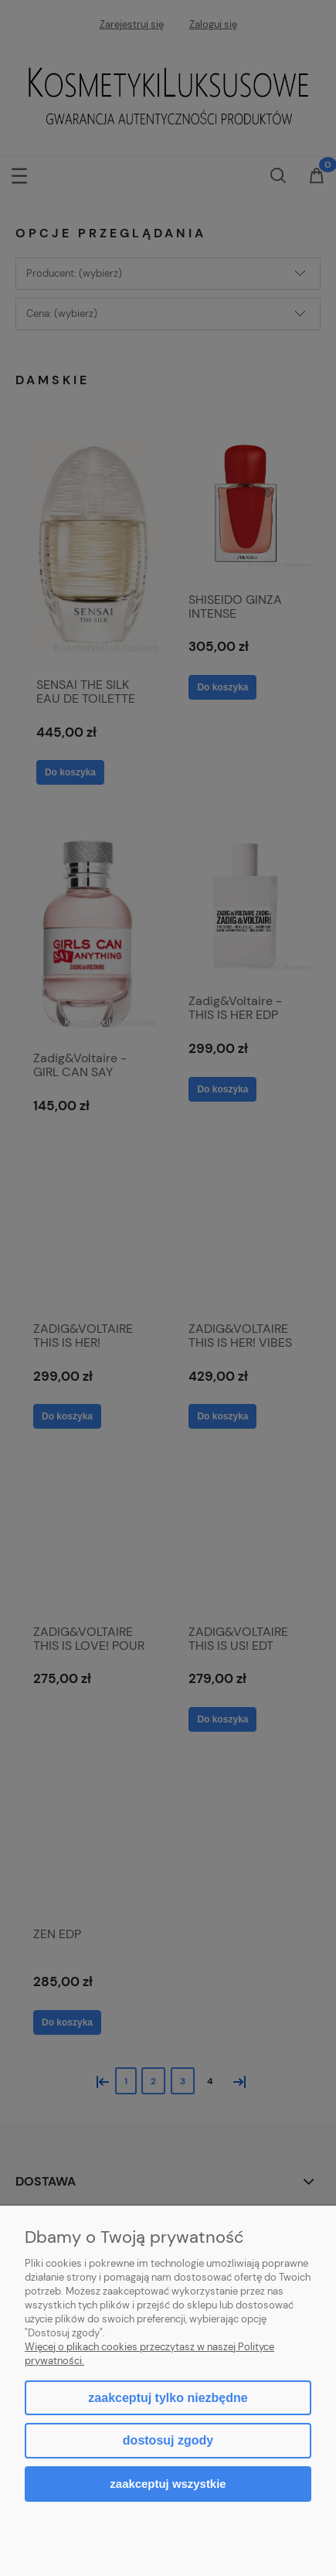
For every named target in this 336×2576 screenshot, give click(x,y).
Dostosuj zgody (168, 2440)
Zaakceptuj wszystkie (168, 2483)
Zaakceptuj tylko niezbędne (167, 2397)
